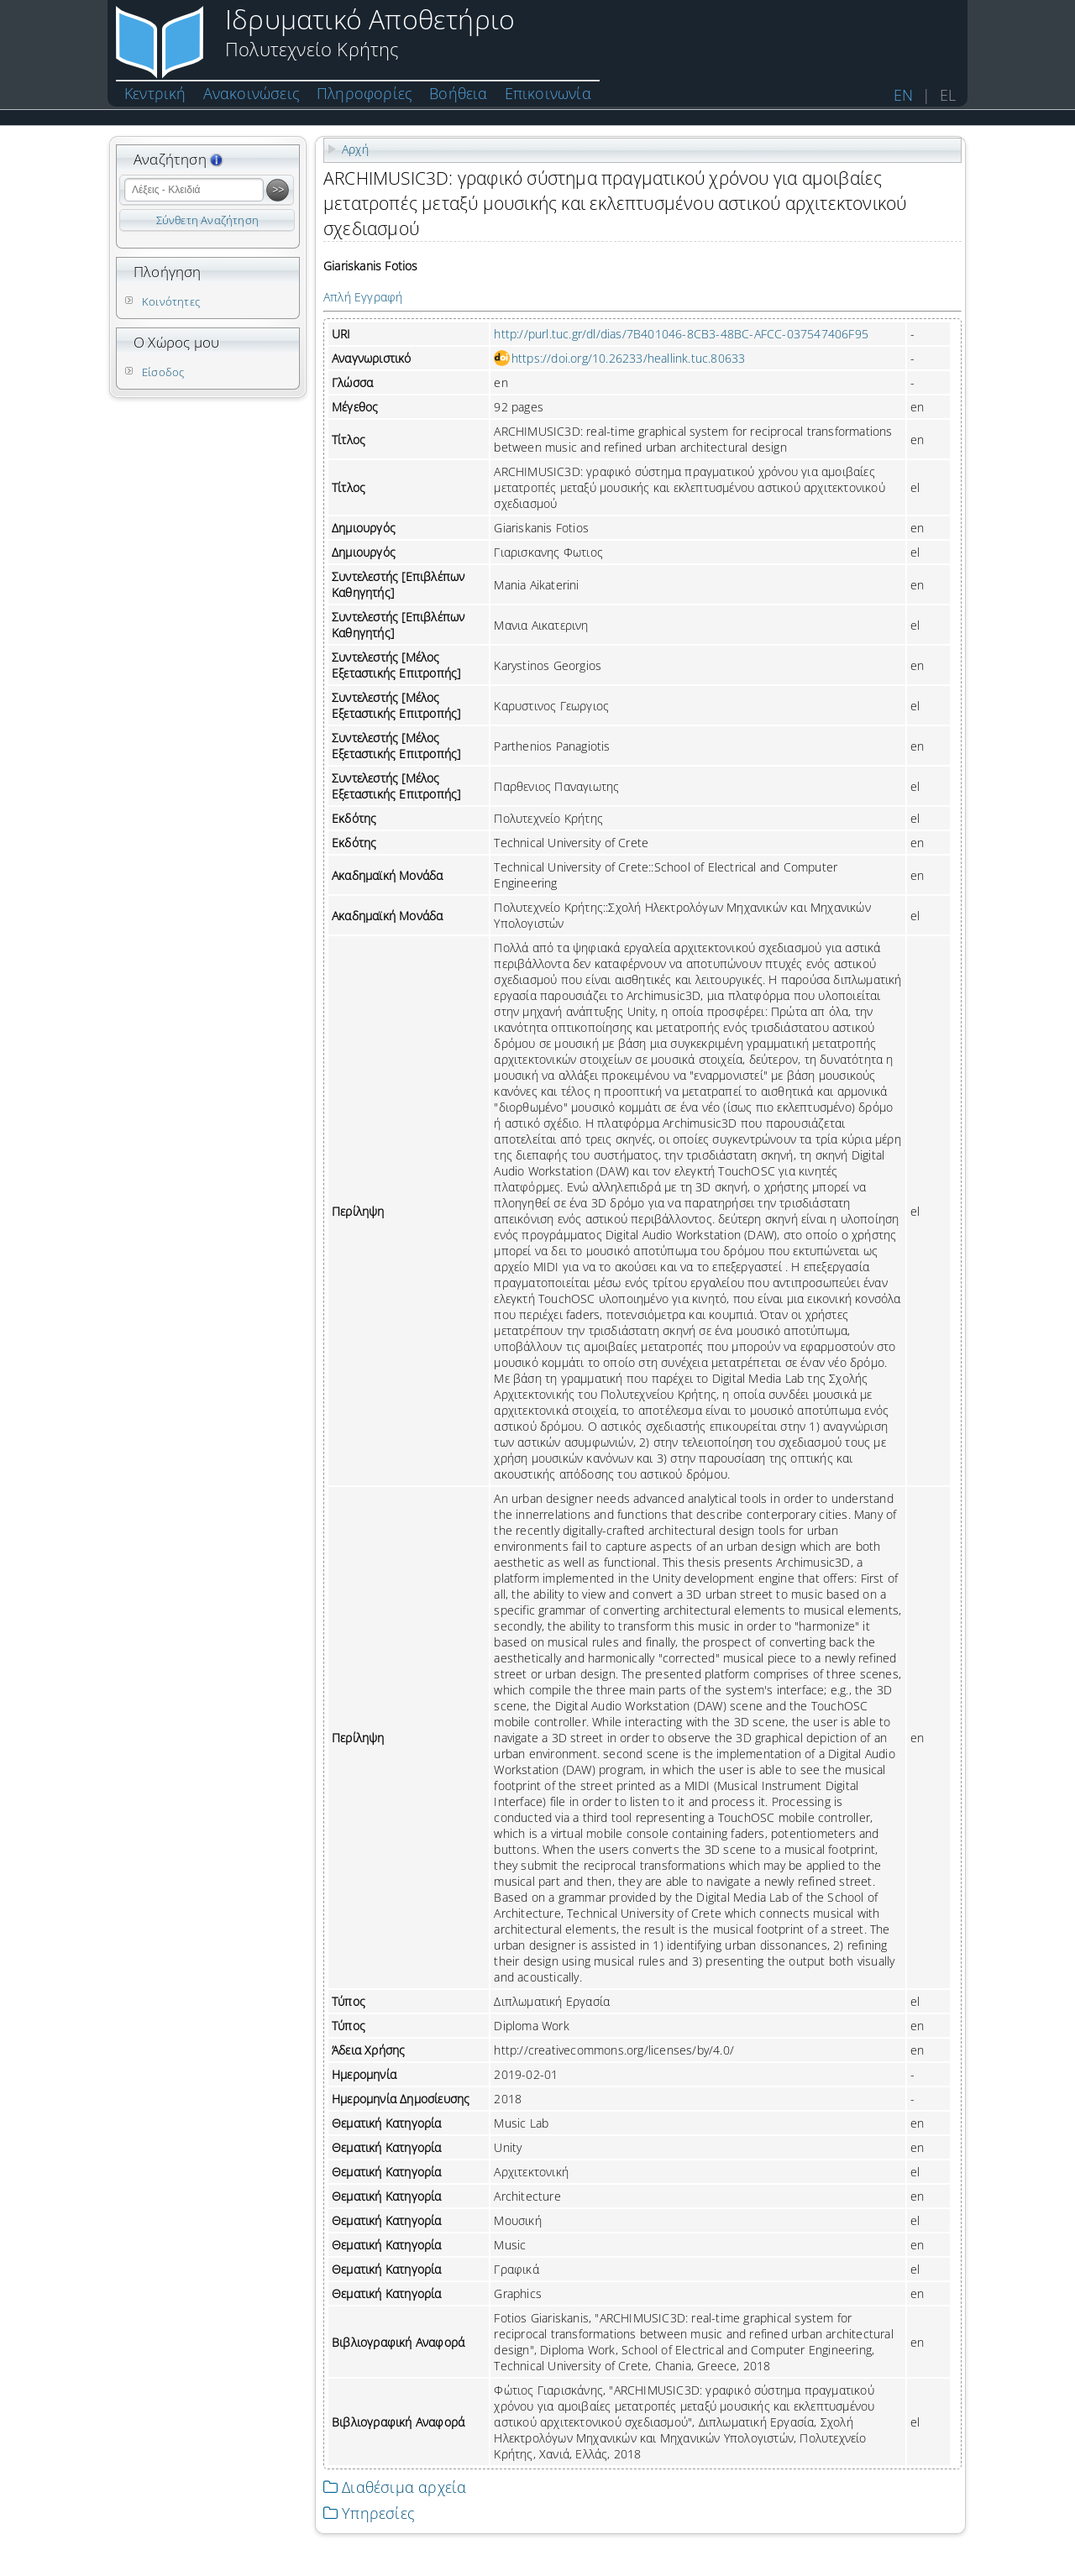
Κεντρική (155, 93)
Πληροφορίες (364, 93)
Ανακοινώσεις (251, 93)
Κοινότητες (171, 301)
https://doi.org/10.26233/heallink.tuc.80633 (628, 358)
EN (903, 95)
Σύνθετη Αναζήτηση (207, 220)
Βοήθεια (458, 93)
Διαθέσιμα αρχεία (394, 2487)
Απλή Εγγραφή (362, 297)
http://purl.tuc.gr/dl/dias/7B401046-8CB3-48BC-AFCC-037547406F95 (681, 334)
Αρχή (355, 149)
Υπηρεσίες (369, 2513)
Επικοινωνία (548, 93)
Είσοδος (163, 372)
